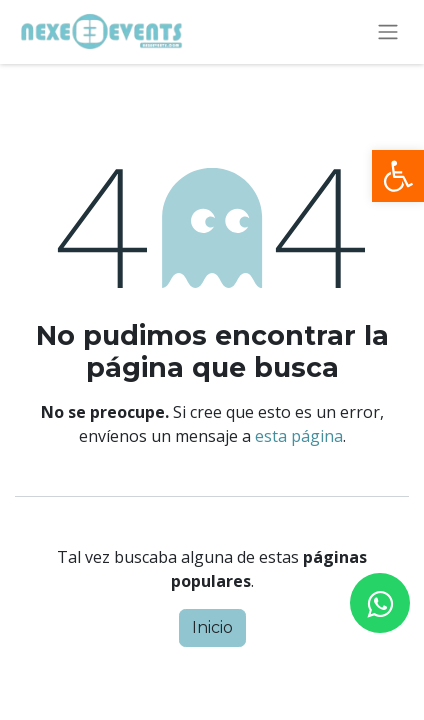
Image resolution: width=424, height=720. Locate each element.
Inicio (212, 627)
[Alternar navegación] (388, 32)
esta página (299, 436)
